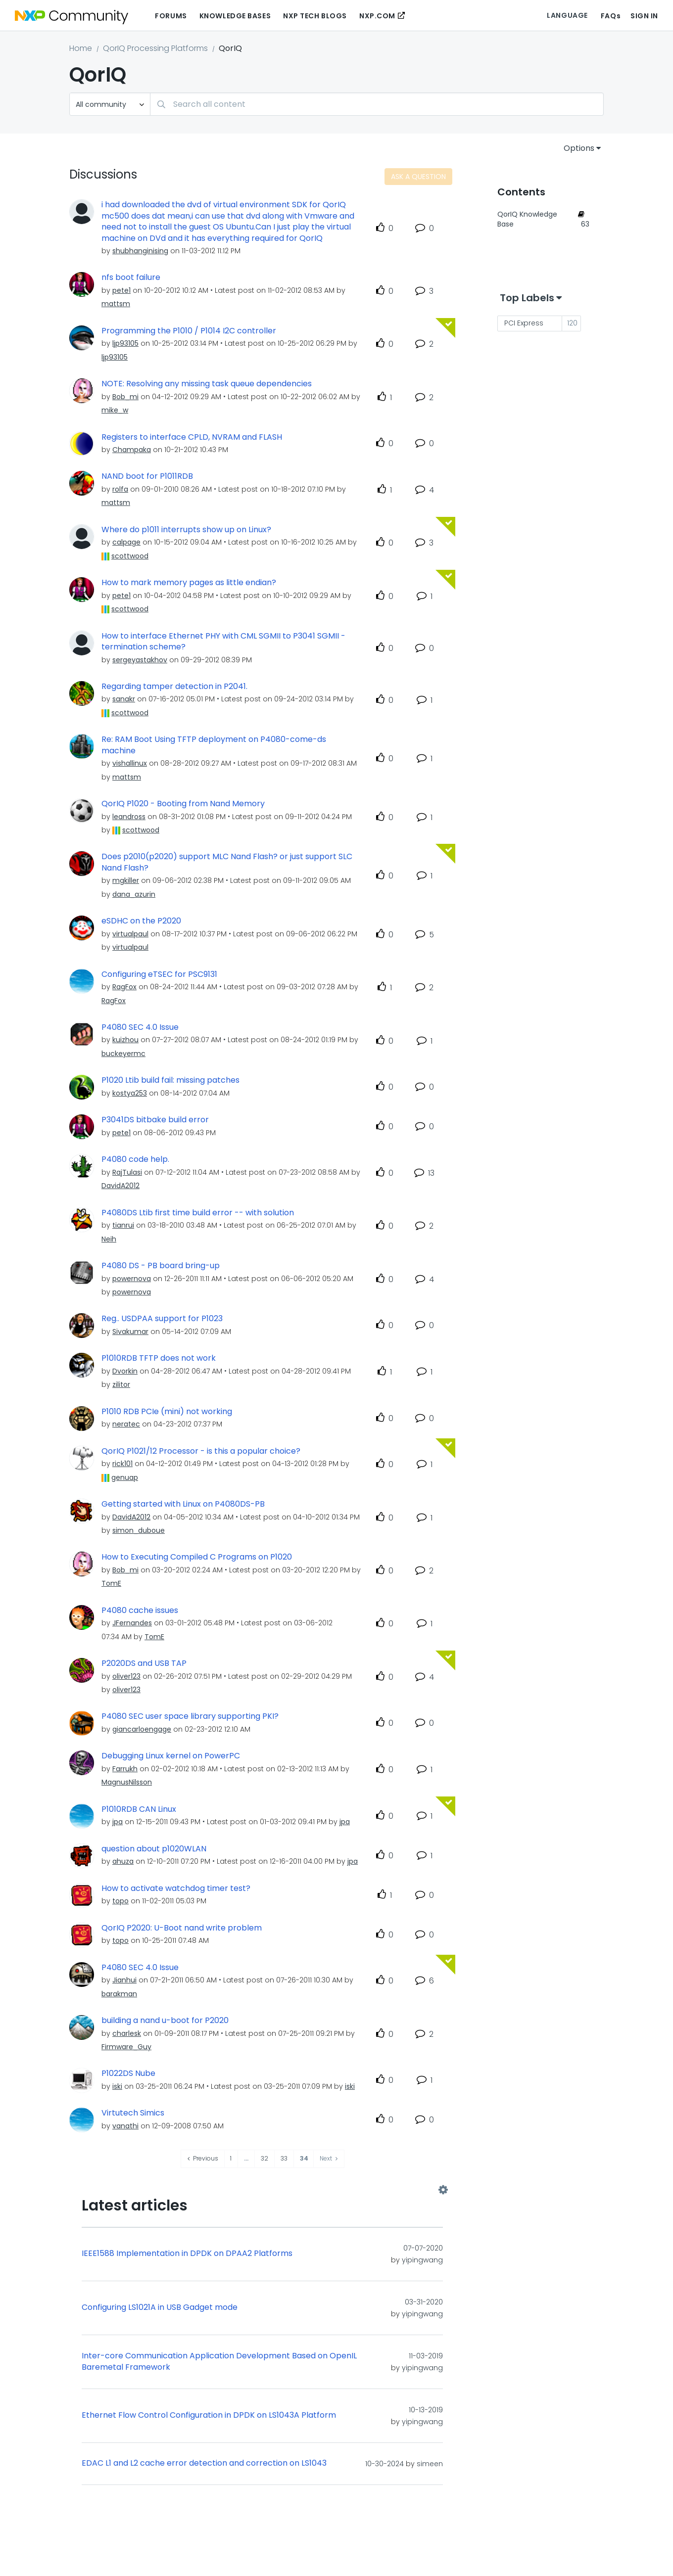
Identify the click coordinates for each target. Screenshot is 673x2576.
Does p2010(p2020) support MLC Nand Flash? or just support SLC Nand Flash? (226, 862)
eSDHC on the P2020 (141, 921)
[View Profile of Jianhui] (124, 1980)
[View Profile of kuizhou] (125, 1040)
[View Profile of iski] (117, 2086)
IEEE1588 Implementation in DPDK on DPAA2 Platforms (187, 2253)
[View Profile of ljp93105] (125, 343)
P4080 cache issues (139, 1610)
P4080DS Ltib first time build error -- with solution (197, 1212)
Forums (171, 16)
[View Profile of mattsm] (115, 304)
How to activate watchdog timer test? (175, 1888)
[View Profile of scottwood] (129, 556)
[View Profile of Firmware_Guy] (126, 2047)
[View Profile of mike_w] (114, 410)
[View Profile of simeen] (430, 2464)
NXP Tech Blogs (315, 16)
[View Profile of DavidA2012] (120, 1186)
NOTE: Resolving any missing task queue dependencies (206, 383)
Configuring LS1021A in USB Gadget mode (160, 2307)
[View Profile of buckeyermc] (123, 1053)
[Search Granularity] (110, 104)
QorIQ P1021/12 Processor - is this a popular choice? (200, 1451)
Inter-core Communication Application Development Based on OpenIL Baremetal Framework (219, 2361)
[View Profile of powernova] (131, 1279)
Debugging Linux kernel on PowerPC (170, 1755)
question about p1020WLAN (153, 1848)
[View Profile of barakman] (119, 1994)
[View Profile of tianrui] (123, 1225)
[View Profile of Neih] (108, 1239)
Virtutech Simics (132, 2113)
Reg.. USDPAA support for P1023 (162, 1318)
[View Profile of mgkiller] (125, 880)
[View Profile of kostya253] (129, 1093)
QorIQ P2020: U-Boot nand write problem (181, 1928)
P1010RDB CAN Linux (138, 1809)
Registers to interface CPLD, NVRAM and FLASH (191, 437)
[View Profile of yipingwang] (422, 2260)
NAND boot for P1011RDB (147, 476)
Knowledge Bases (235, 16)
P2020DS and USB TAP (144, 1663)
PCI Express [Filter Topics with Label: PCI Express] (523, 323)
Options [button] (579, 148)
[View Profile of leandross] (128, 817)
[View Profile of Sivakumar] (130, 1331)
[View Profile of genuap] (124, 1477)
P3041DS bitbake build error (155, 1119)
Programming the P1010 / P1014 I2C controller (188, 330)
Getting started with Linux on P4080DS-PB (183, 1504)
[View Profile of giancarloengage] (141, 1729)
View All (262, 2190)
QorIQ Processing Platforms (155, 48)
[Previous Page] (203, 2158)
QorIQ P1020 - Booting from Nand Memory (183, 803)
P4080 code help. (135, 1159)
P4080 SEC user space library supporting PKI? (190, 1716)
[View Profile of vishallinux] (129, 763)
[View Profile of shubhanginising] (140, 251)
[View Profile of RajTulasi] (127, 1172)
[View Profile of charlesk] (126, 2033)
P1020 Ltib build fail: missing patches (170, 1080)
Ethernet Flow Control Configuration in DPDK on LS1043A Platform (209, 2415)
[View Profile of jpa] (117, 1822)
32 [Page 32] (264, 2158)
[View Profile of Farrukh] (125, 1769)
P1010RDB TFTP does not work (158, 1358)
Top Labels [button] (527, 298)
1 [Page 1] (231, 2158)
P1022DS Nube (128, 2073)
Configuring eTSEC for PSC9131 (159, 974)
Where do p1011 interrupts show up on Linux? (186, 529)
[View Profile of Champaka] (131, 450)
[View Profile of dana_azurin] (133, 894)
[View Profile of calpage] (126, 542)
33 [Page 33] (284, 2158)
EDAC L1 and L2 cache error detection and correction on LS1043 (204, 2463)
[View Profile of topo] (120, 1901)
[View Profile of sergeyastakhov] (139, 660)
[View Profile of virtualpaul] (130, 934)
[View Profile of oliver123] (126, 1676)
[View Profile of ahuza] (123, 1861)
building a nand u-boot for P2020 (165, 2020)
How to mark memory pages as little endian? (188, 582)
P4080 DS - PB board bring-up (160, 1265)
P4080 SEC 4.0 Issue (140, 1027)
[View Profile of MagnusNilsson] (126, 1782)
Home (80, 48)
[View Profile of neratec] (126, 1424)
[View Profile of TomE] (111, 1583)
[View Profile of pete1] (121, 290)
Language (567, 15)
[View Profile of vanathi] (125, 2126)
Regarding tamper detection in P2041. (174, 686)
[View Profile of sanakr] (123, 699)
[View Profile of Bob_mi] (125, 397)
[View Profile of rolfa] (120, 489)
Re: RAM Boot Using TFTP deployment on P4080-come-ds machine (213, 745)
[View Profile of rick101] (122, 1464)
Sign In (644, 16)
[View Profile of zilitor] (121, 1384)
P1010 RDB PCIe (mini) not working (166, 1411)
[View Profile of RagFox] (124, 987)
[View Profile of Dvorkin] (125, 1371)
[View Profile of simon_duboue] (138, 1530)
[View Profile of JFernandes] (132, 1623)
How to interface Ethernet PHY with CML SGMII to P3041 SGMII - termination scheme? (223, 642)
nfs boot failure (130, 277)
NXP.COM (377, 16)
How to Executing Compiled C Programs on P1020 (196, 1557)
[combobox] (377, 104)
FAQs (611, 16)
